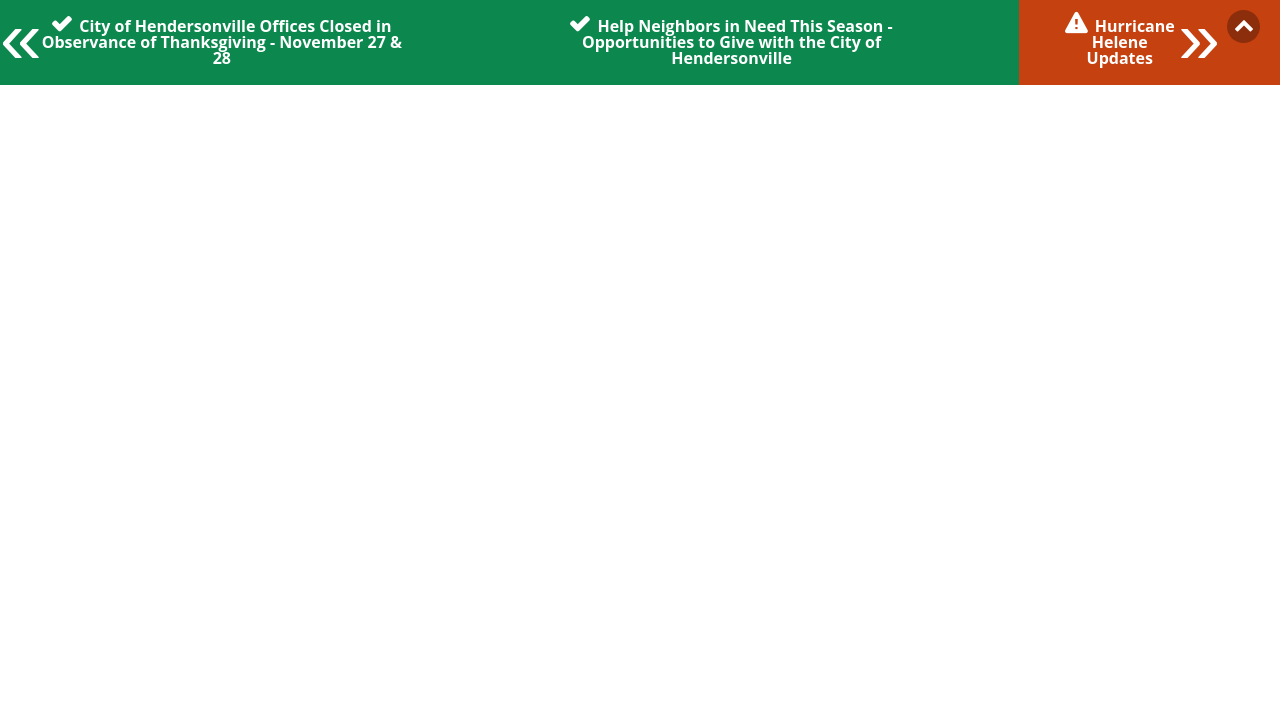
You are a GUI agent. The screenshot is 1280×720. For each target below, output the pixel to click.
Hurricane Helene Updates (1131, 41)
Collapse (1243, 26)
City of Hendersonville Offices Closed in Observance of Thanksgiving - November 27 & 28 (222, 41)
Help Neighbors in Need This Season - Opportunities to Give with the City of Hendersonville (737, 41)
